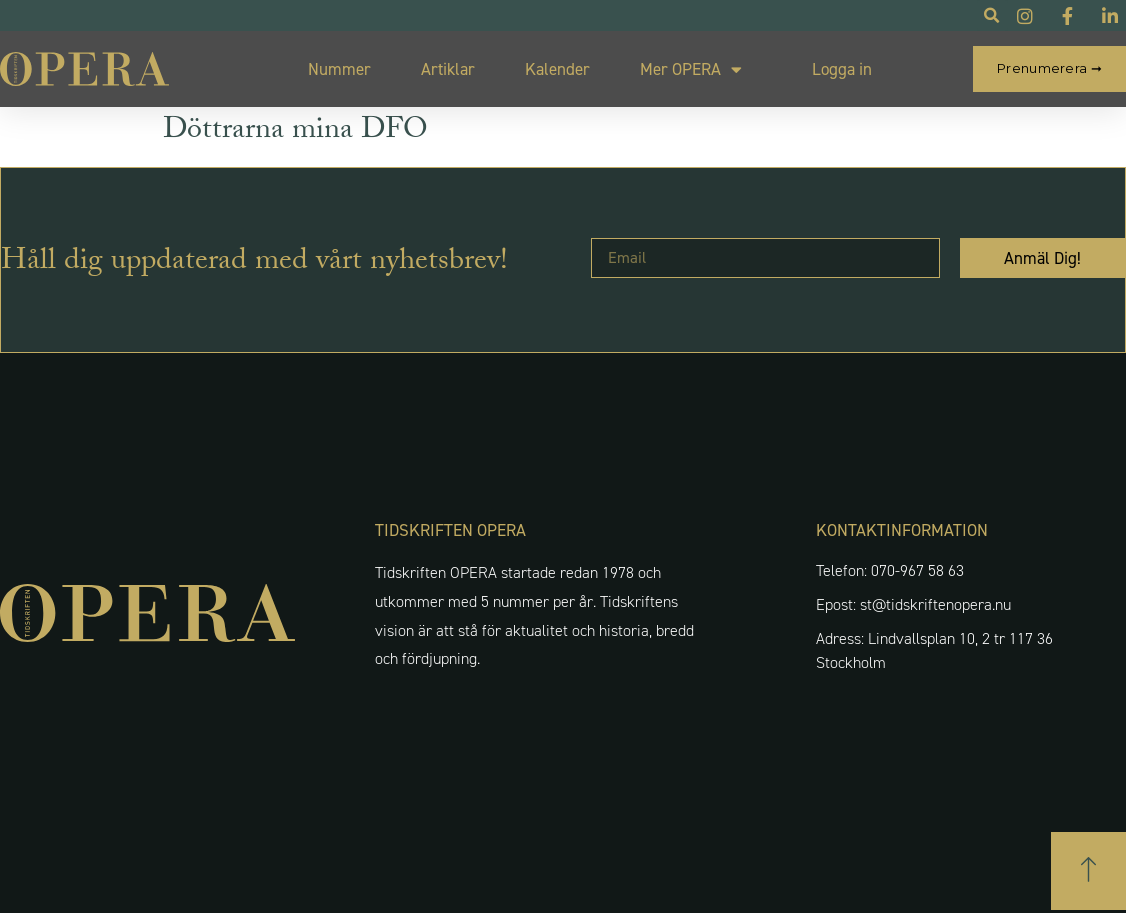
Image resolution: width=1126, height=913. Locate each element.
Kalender (557, 69)
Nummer (339, 69)
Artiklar (448, 69)
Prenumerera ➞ (1049, 68)
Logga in (842, 69)
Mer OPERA (691, 69)
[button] (1088, 871)
